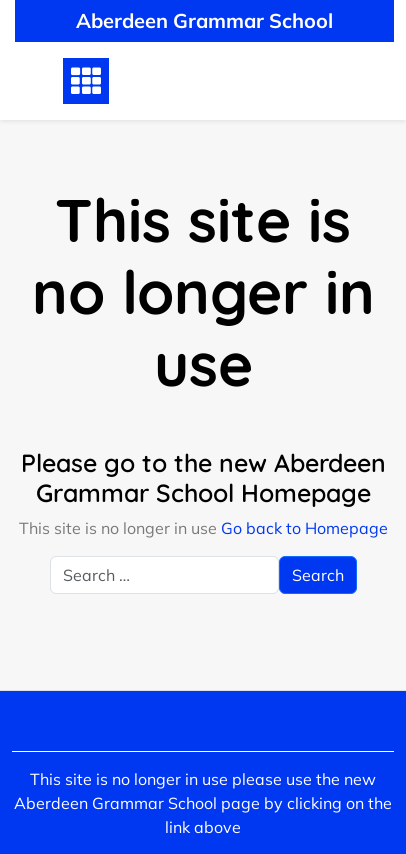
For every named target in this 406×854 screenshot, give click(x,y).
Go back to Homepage (304, 528)
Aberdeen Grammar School (204, 20)
